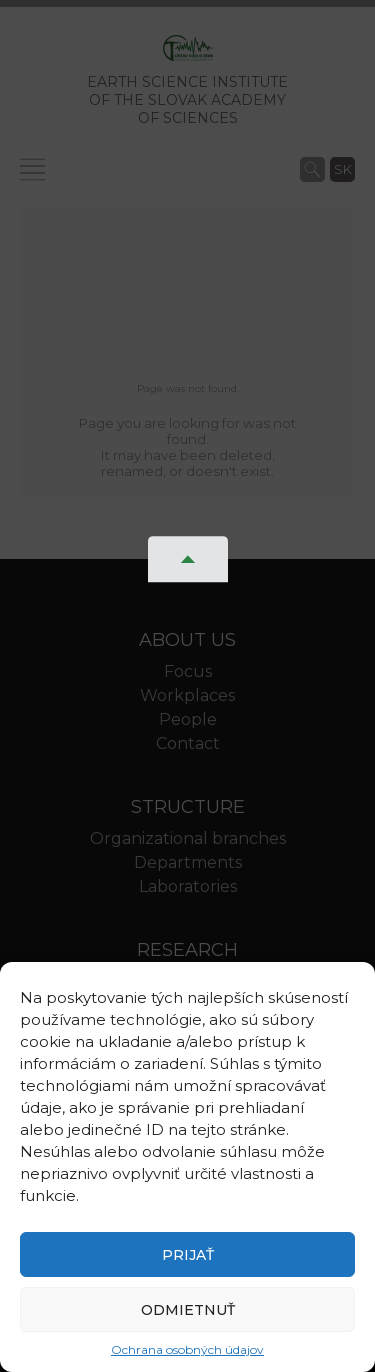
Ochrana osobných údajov (187, 1349)
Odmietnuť (188, 1310)
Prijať (188, 1255)
